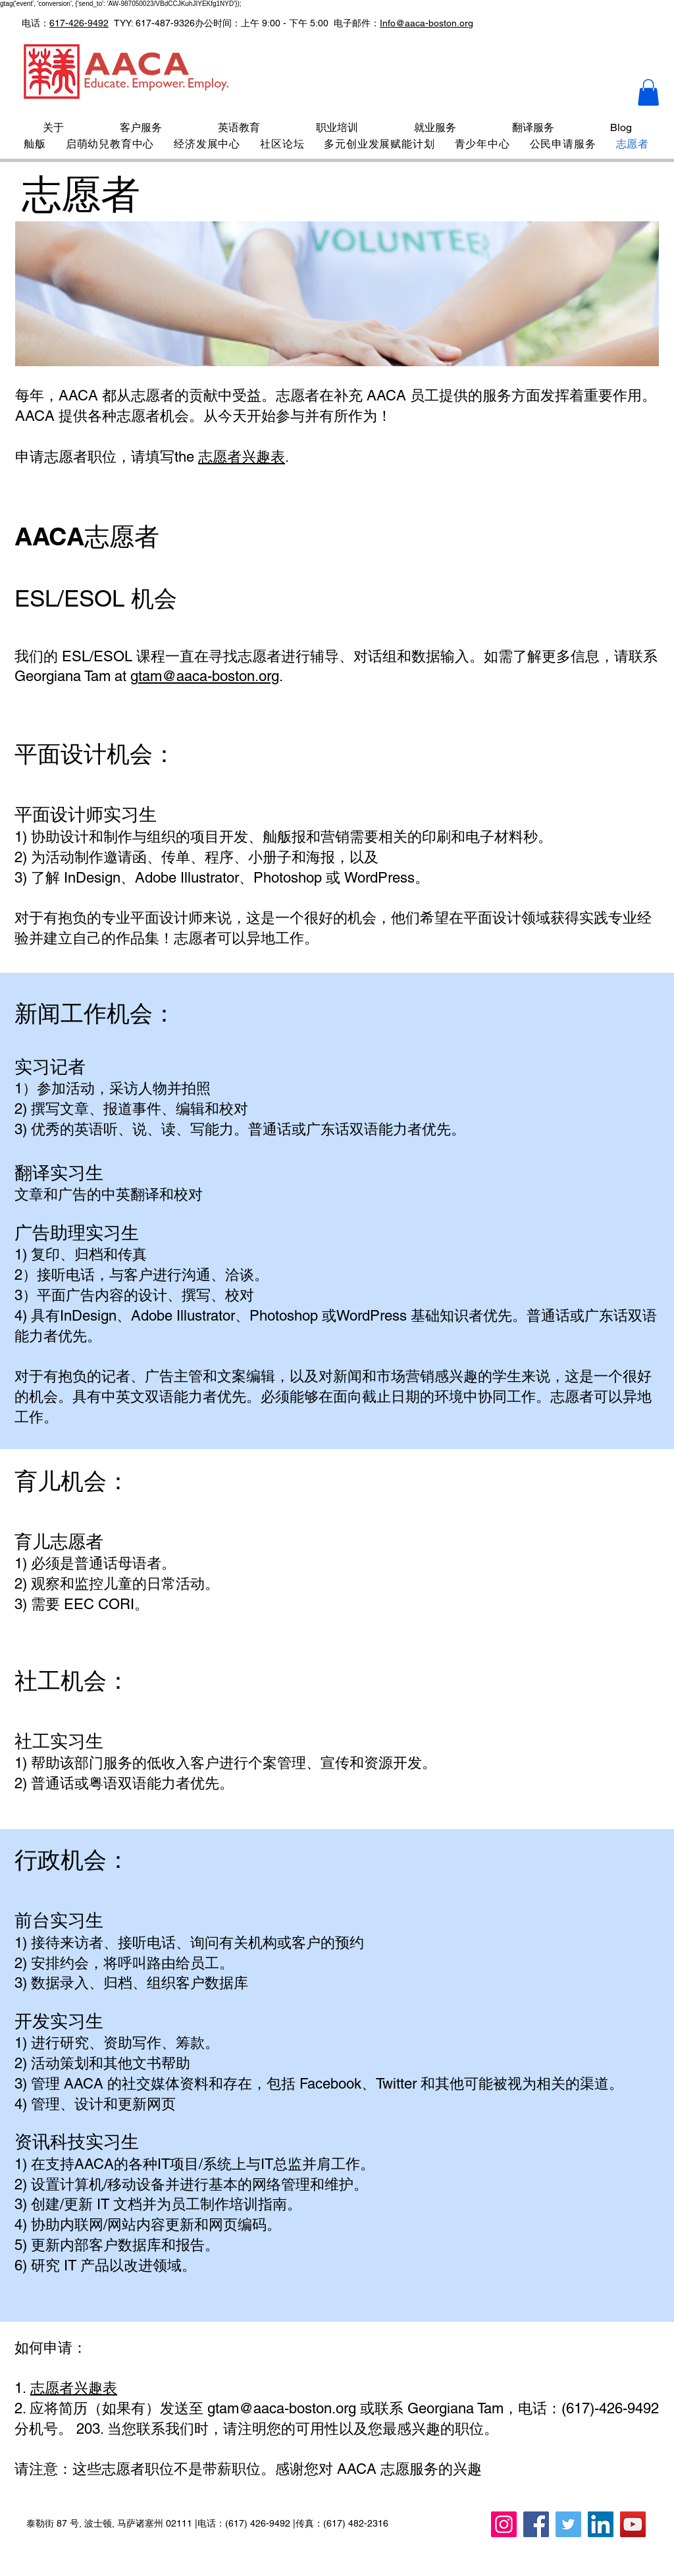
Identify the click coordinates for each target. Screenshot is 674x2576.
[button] (648, 92)
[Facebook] (536, 2524)
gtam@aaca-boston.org (204, 676)
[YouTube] (633, 2524)
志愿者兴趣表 (241, 457)
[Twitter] (568, 2524)
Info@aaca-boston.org (426, 23)
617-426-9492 (79, 23)
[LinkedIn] (600, 2524)
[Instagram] (504, 2524)
